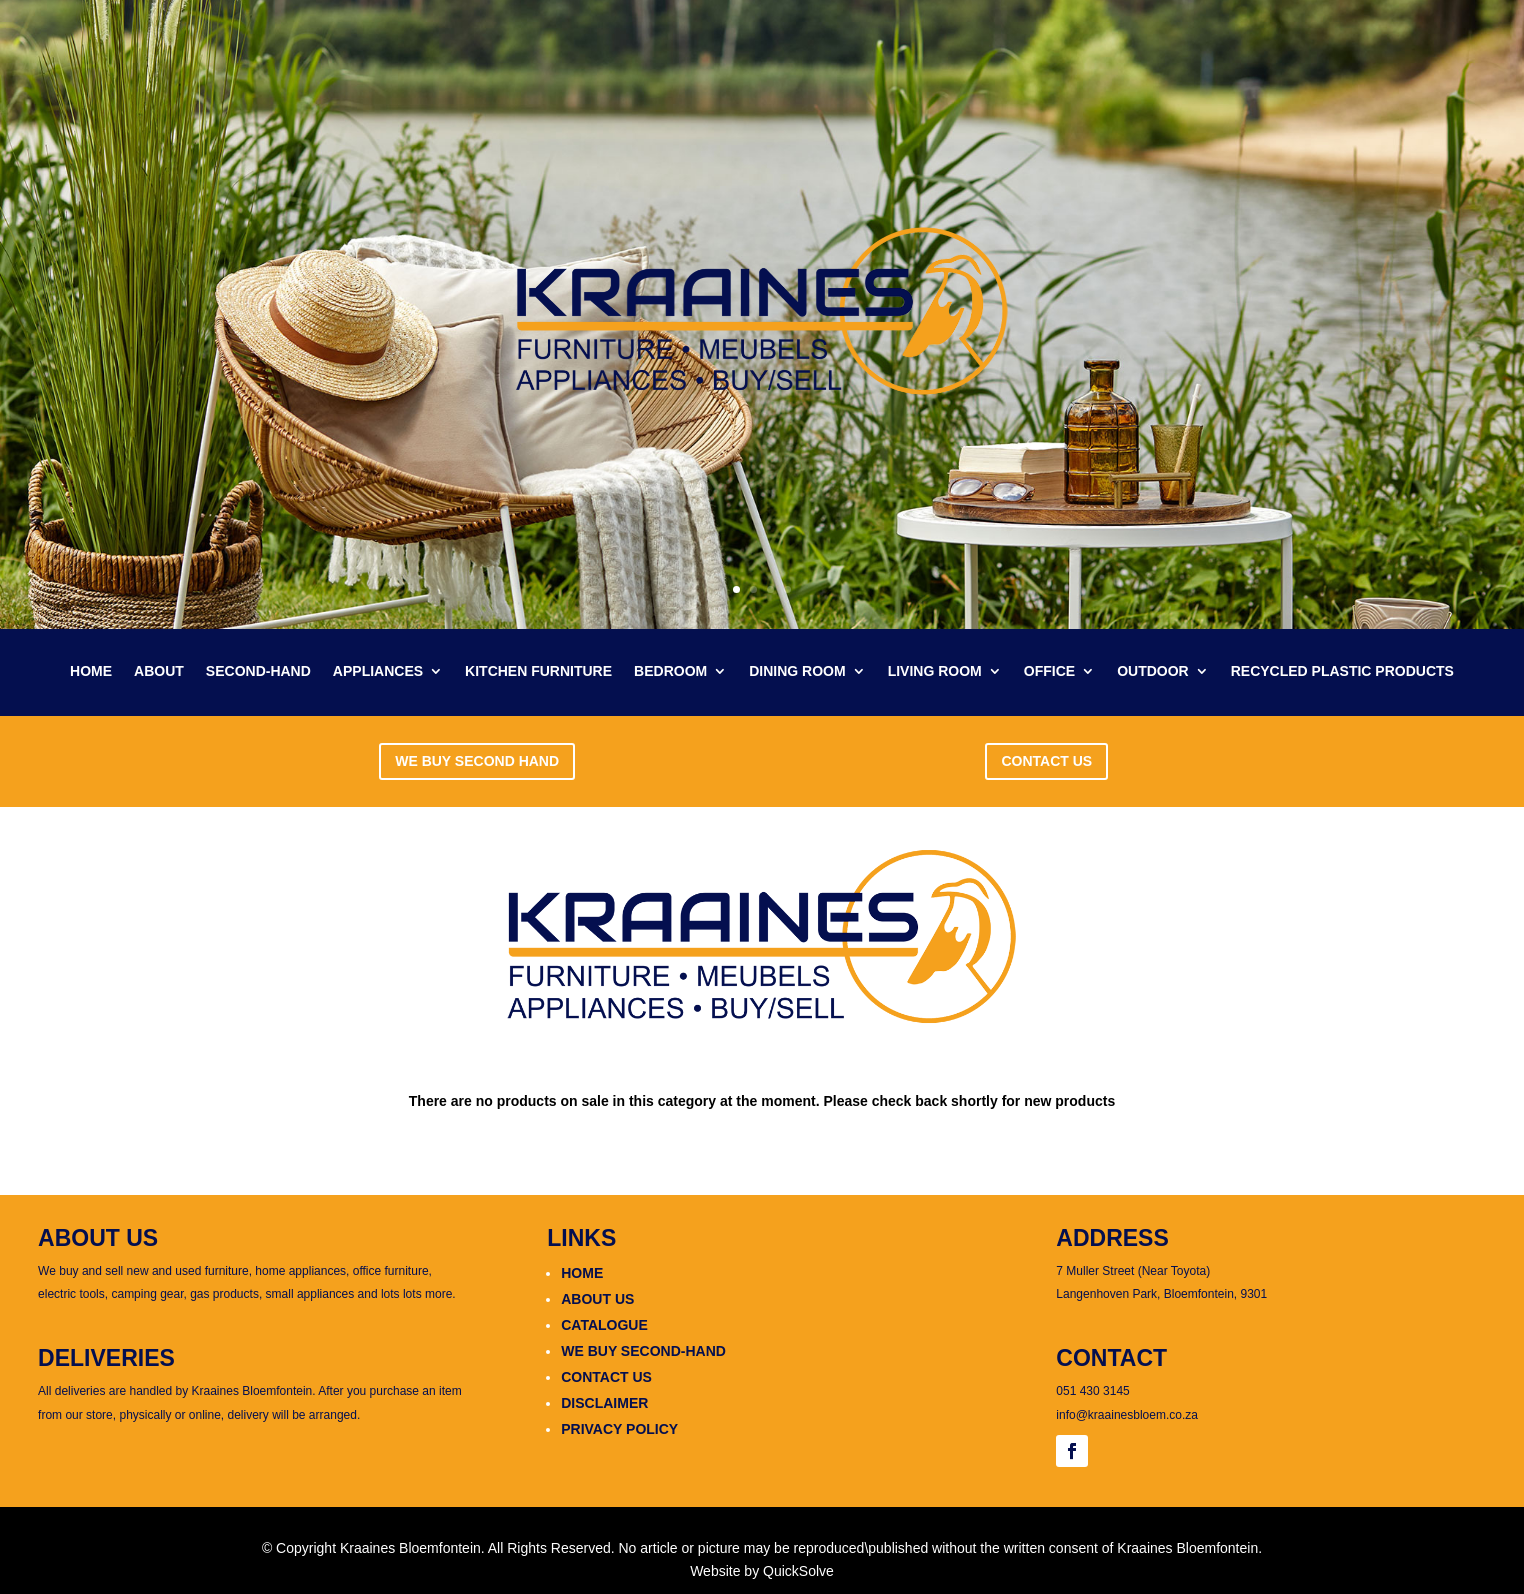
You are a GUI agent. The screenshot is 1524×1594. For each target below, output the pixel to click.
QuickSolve (798, 1571)
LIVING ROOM (935, 671)
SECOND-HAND (258, 671)
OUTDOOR (1153, 671)
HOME (91, 671)
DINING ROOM (797, 671)
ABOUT (159, 671)
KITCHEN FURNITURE (538, 671)
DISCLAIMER (604, 1403)
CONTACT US (1046, 761)
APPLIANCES (378, 671)
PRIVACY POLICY (619, 1429)
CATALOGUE (604, 1325)
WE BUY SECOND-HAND (643, 1351)
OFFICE (1049, 671)
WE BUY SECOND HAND (477, 761)
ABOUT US (597, 1299)
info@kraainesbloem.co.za (1127, 1415)
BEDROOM (670, 671)
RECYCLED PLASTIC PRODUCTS (1342, 671)
